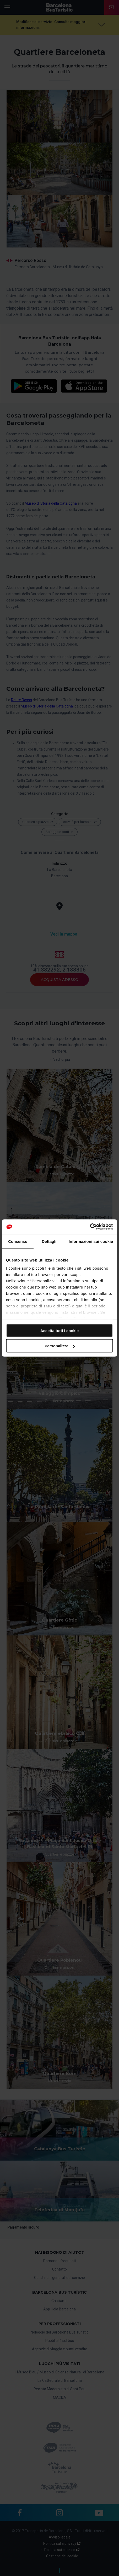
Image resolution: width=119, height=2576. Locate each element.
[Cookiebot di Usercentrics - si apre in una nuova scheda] (90, 1226)
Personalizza (60, 1346)
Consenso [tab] (17, 1241)
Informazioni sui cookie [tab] (91, 1241)
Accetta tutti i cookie (59, 1330)
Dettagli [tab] (49, 1241)
